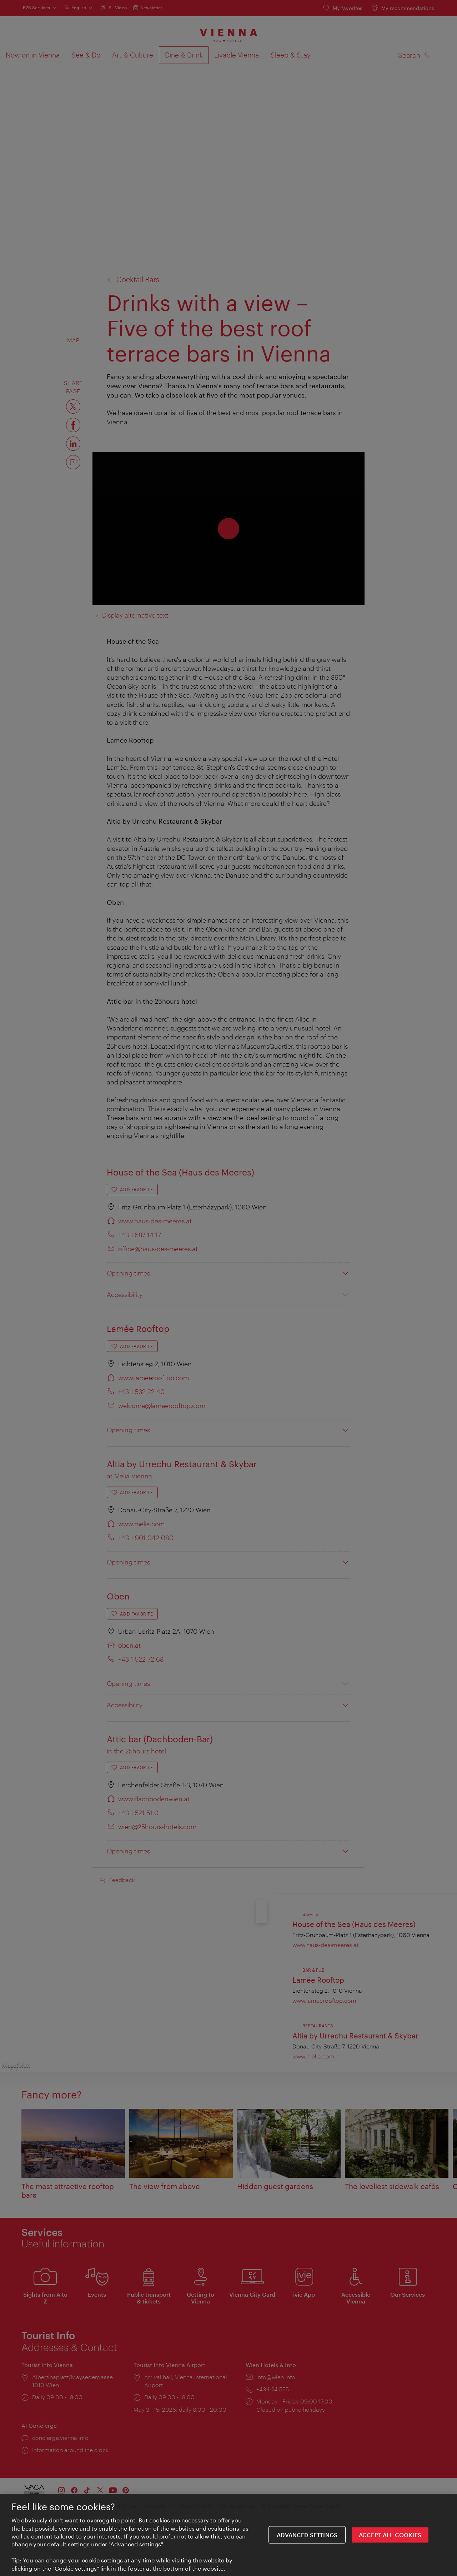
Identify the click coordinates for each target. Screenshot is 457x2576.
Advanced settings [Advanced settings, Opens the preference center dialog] (307, 2534)
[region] (228, 2535)
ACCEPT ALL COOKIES (390, 2534)
